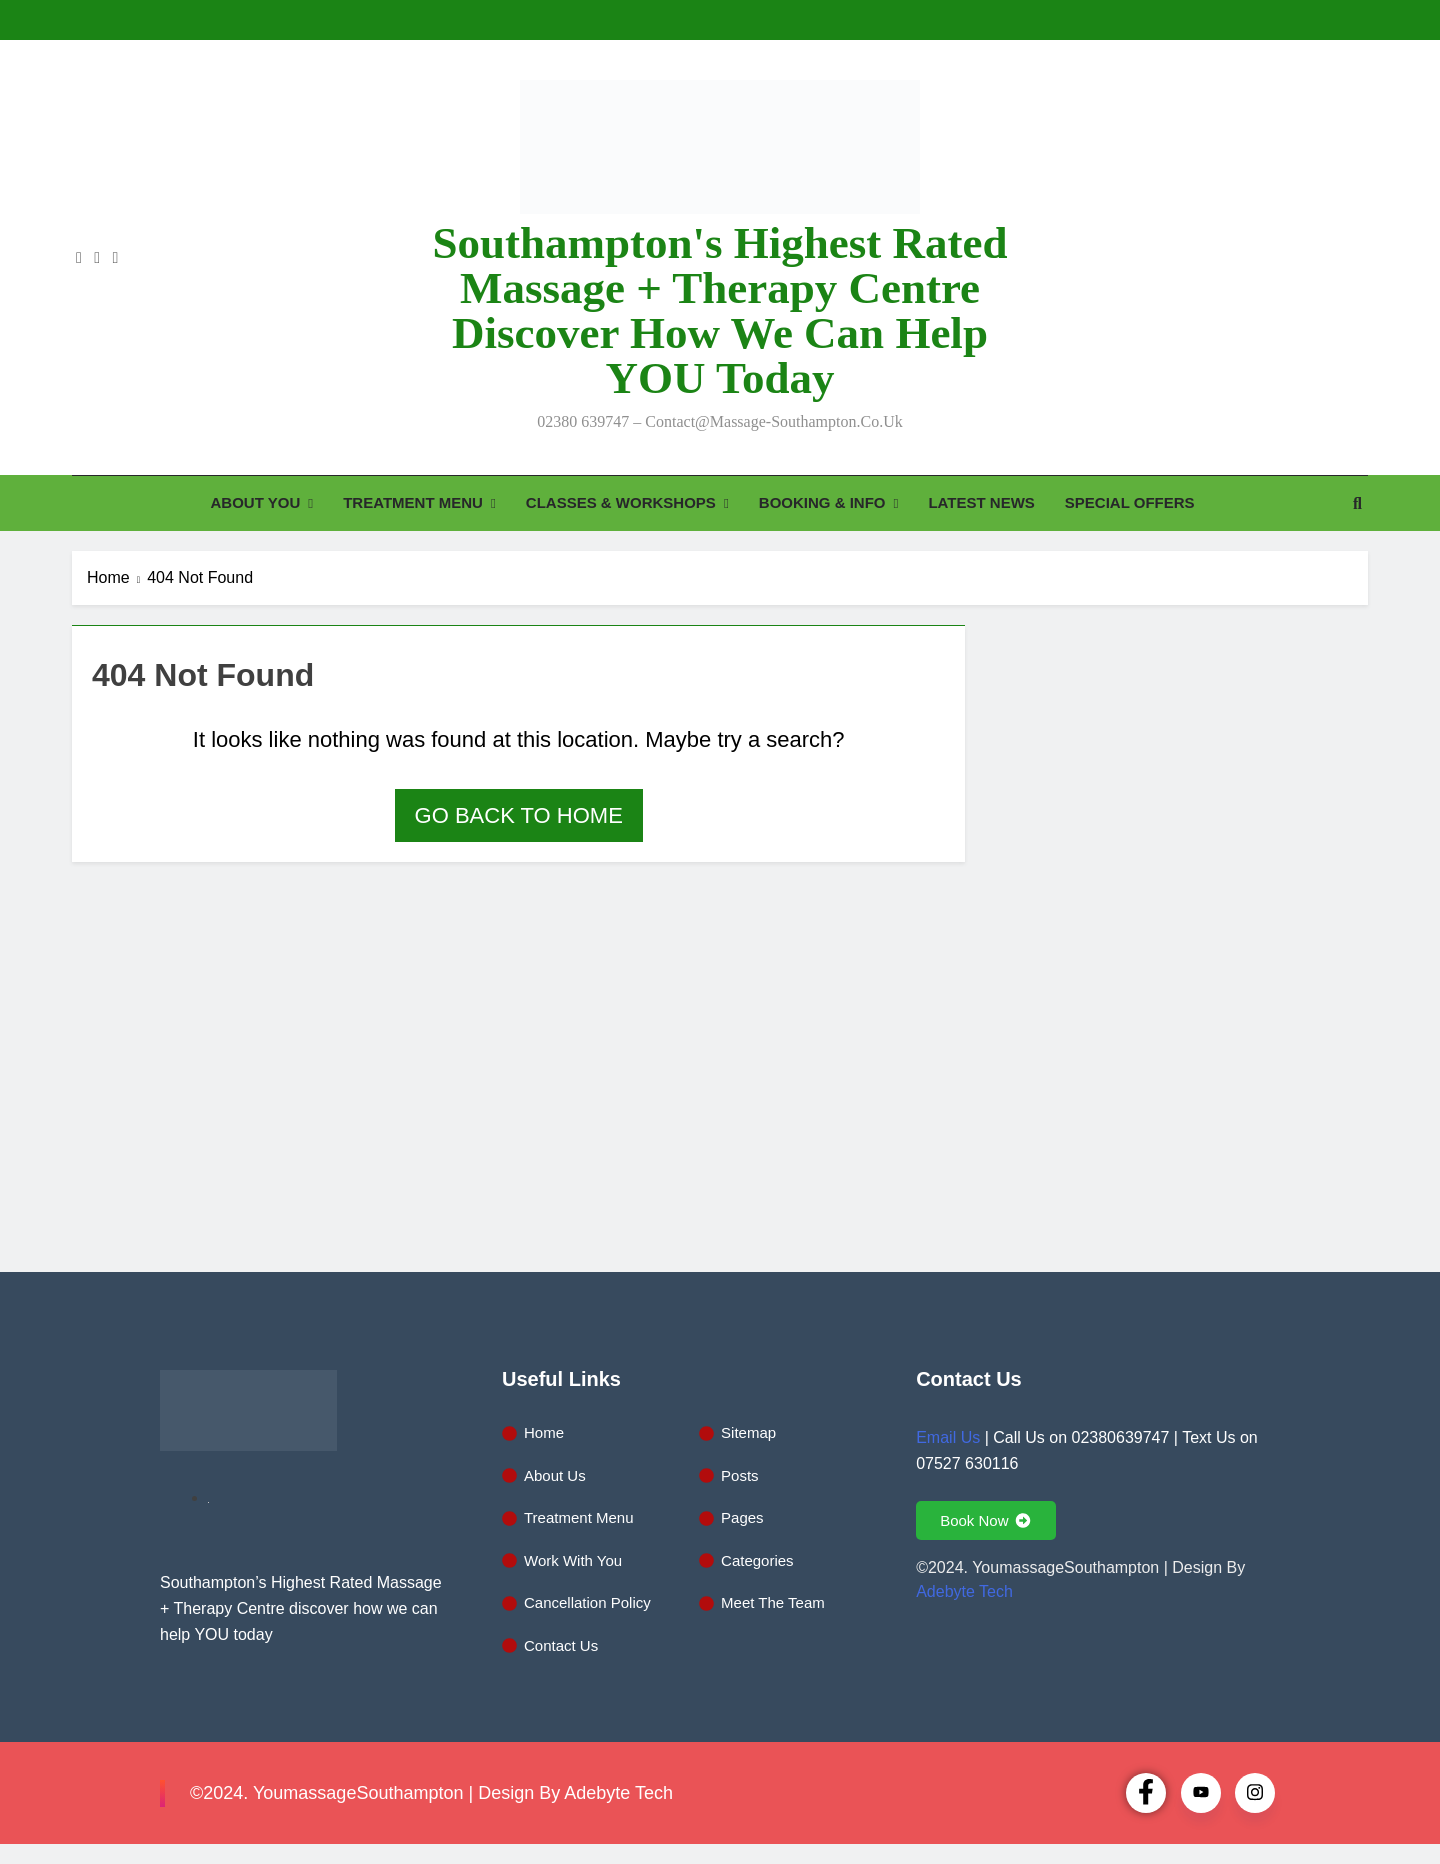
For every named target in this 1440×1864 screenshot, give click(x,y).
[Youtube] (1201, 1793)
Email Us (948, 1437)
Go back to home (519, 815)
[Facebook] (1146, 1793)
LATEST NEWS (981, 502)
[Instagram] (1255, 1793)
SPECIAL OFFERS (1130, 502)
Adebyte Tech (964, 1591)
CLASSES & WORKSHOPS (621, 502)
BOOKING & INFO (822, 502)
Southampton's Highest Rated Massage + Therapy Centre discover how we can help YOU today (719, 310)
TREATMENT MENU (413, 502)
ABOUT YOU (256, 502)
